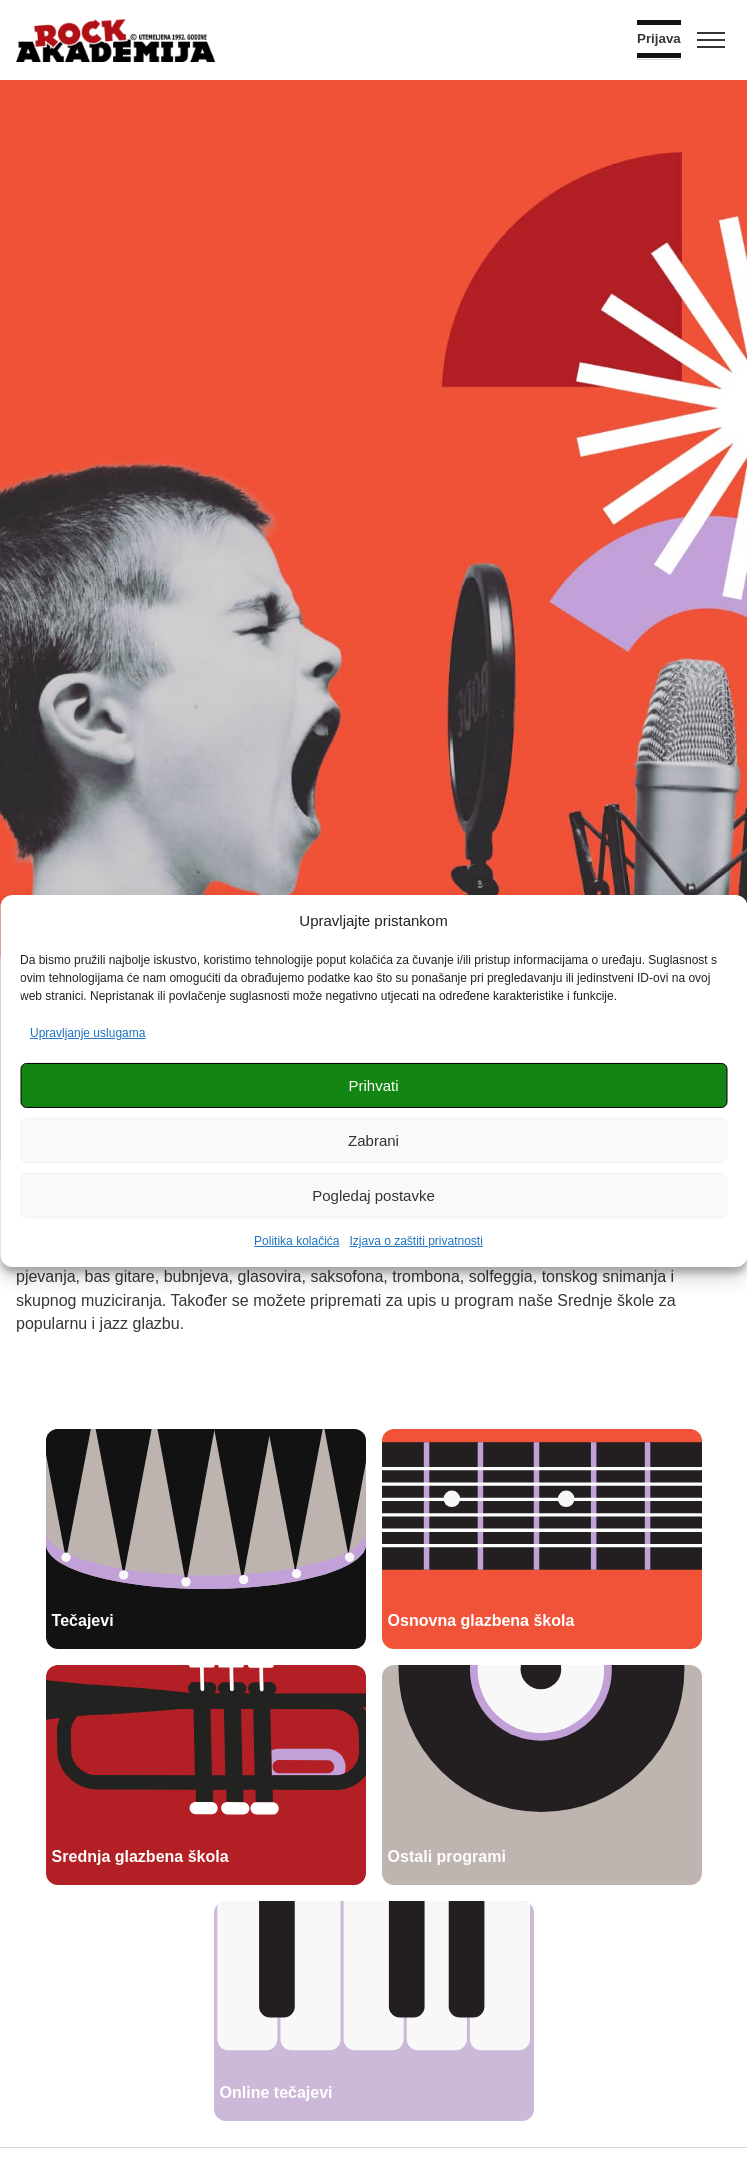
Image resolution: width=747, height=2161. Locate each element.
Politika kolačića (296, 1241)
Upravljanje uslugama (87, 1033)
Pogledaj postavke (373, 1195)
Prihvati (373, 1085)
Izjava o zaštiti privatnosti (415, 1241)
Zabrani (373, 1140)
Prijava (659, 39)
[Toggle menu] (711, 40)
